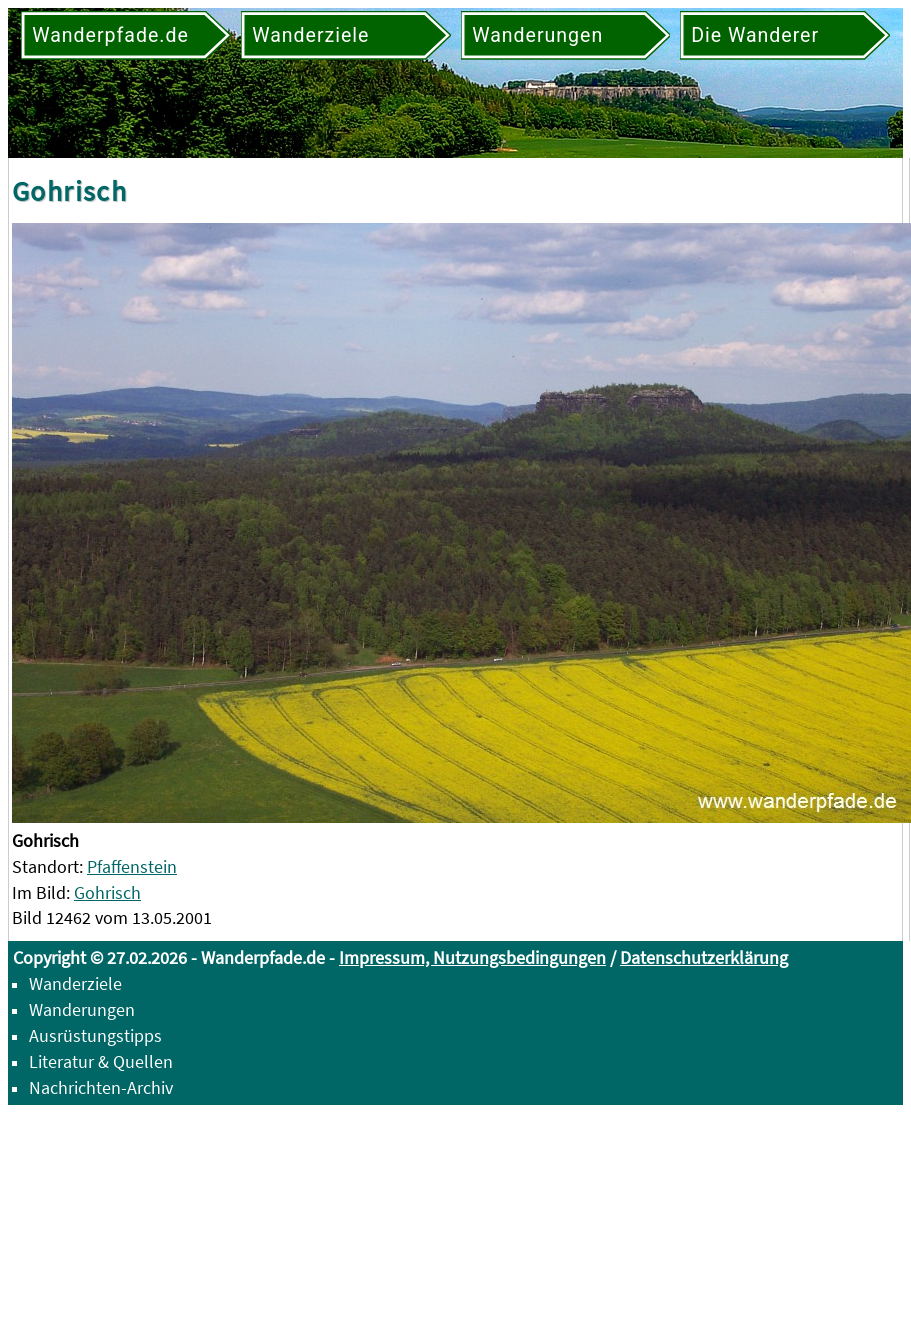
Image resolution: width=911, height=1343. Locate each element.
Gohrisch (107, 892)
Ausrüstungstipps (95, 1035)
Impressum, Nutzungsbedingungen (472, 957)
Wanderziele (75, 983)
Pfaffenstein (132, 866)
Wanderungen (82, 1009)
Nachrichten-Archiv (101, 1087)
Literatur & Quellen (101, 1061)
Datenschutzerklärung (704, 957)
